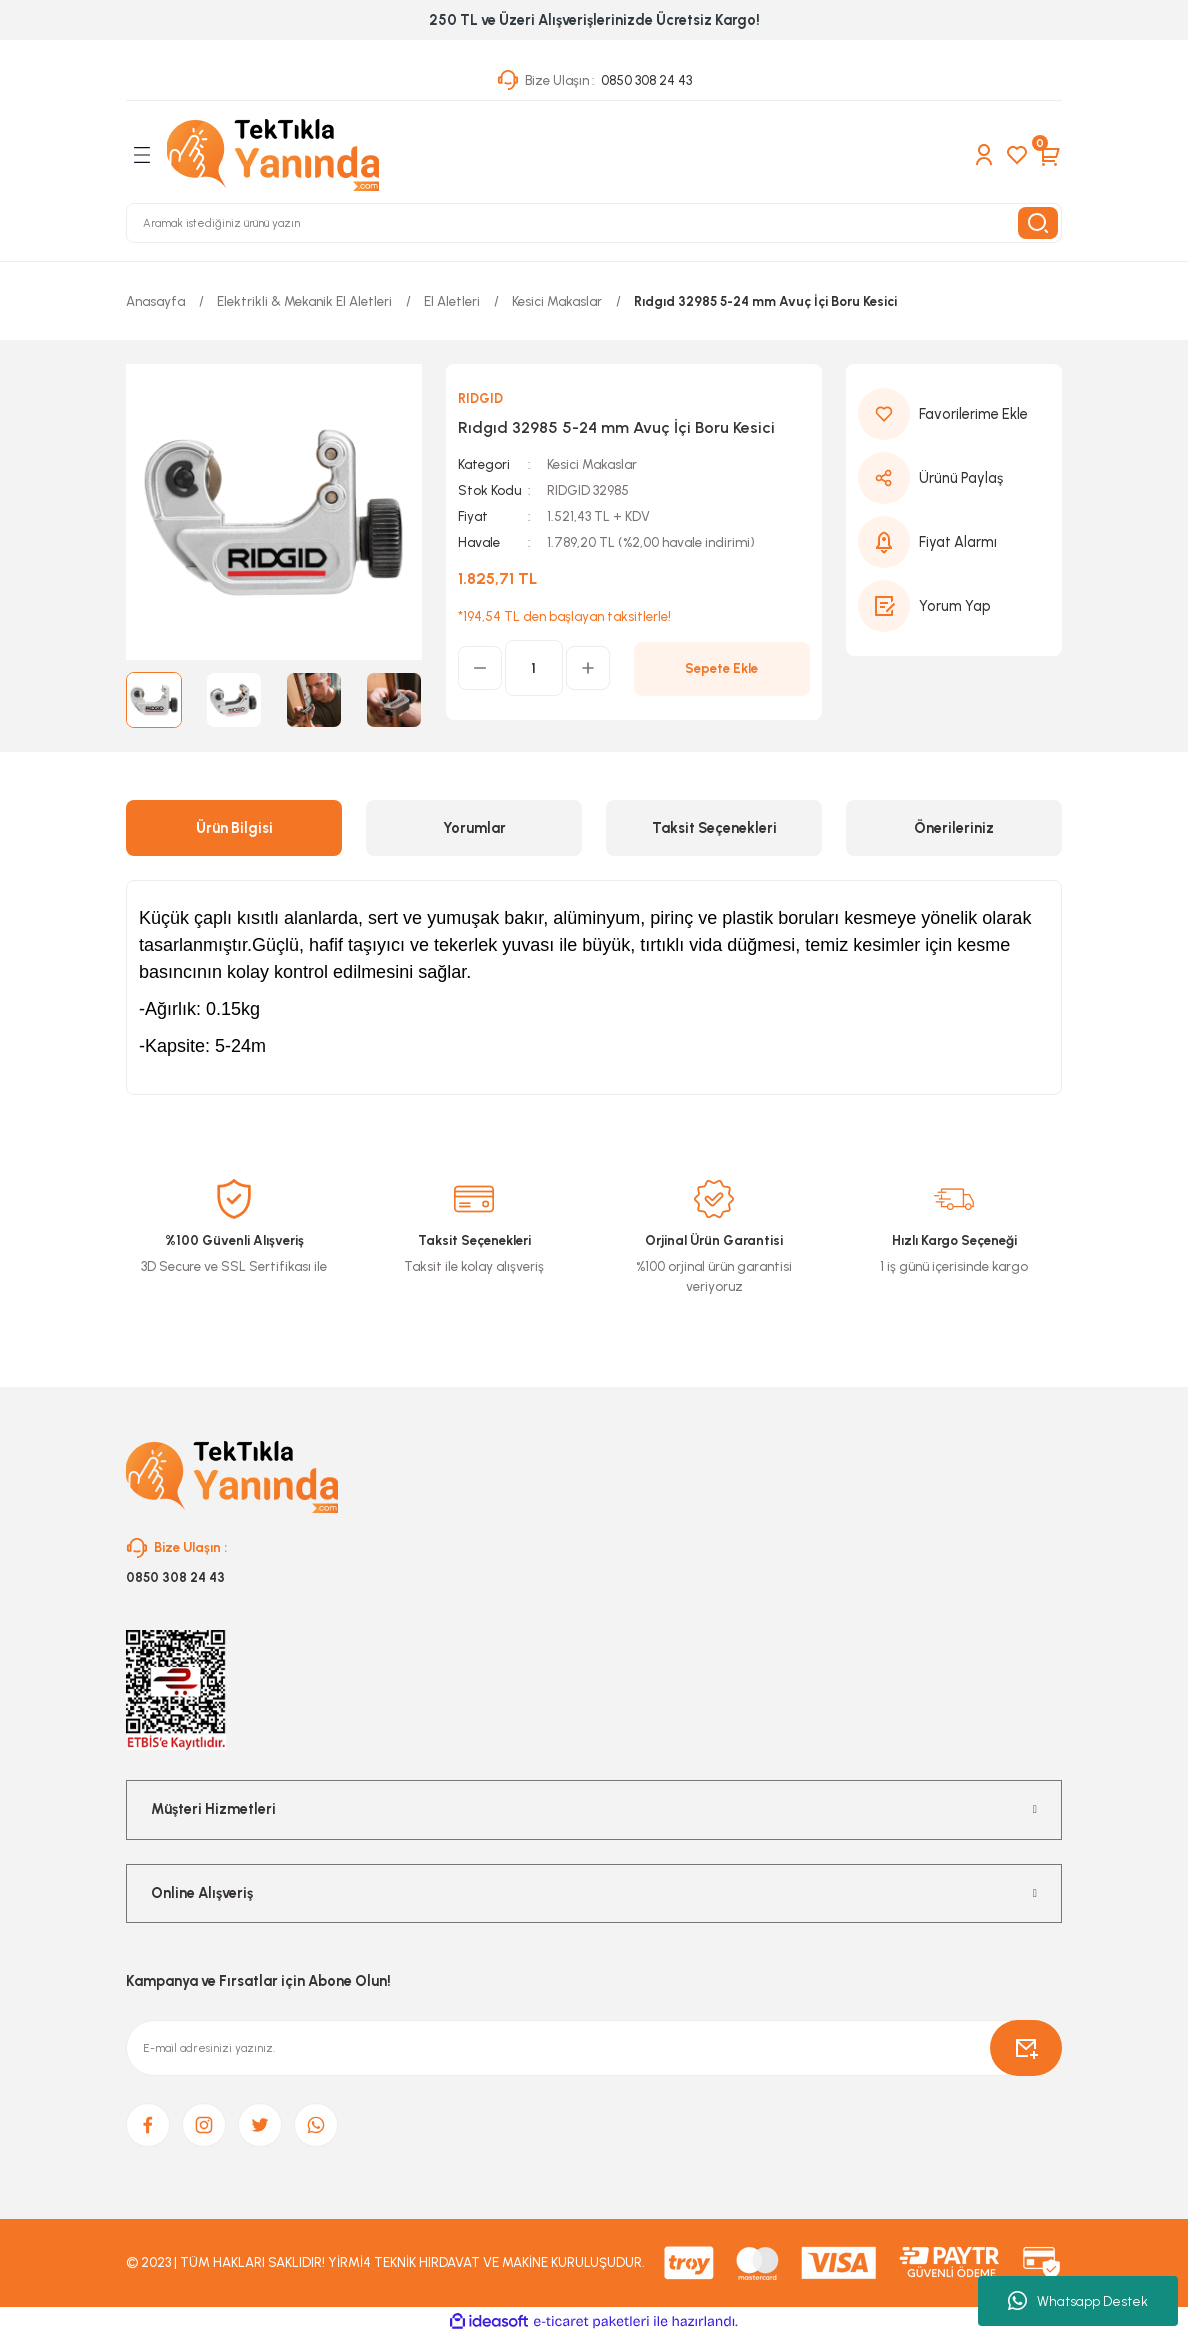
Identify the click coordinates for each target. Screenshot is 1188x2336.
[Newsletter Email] (594, 2048)
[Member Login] (984, 155)
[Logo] (273, 155)
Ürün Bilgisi (234, 828)
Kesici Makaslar (592, 464)
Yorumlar (474, 828)
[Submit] (1026, 2048)
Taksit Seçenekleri (714, 828)
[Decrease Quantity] (480, 668)
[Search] (594, 223)
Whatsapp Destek (1078, 2301)
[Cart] (1050, 155)
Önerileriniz (954, 828)
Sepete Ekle (721, 668)
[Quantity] (534, 668)
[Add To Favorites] (954, 414)
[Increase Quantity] (588, 668)
